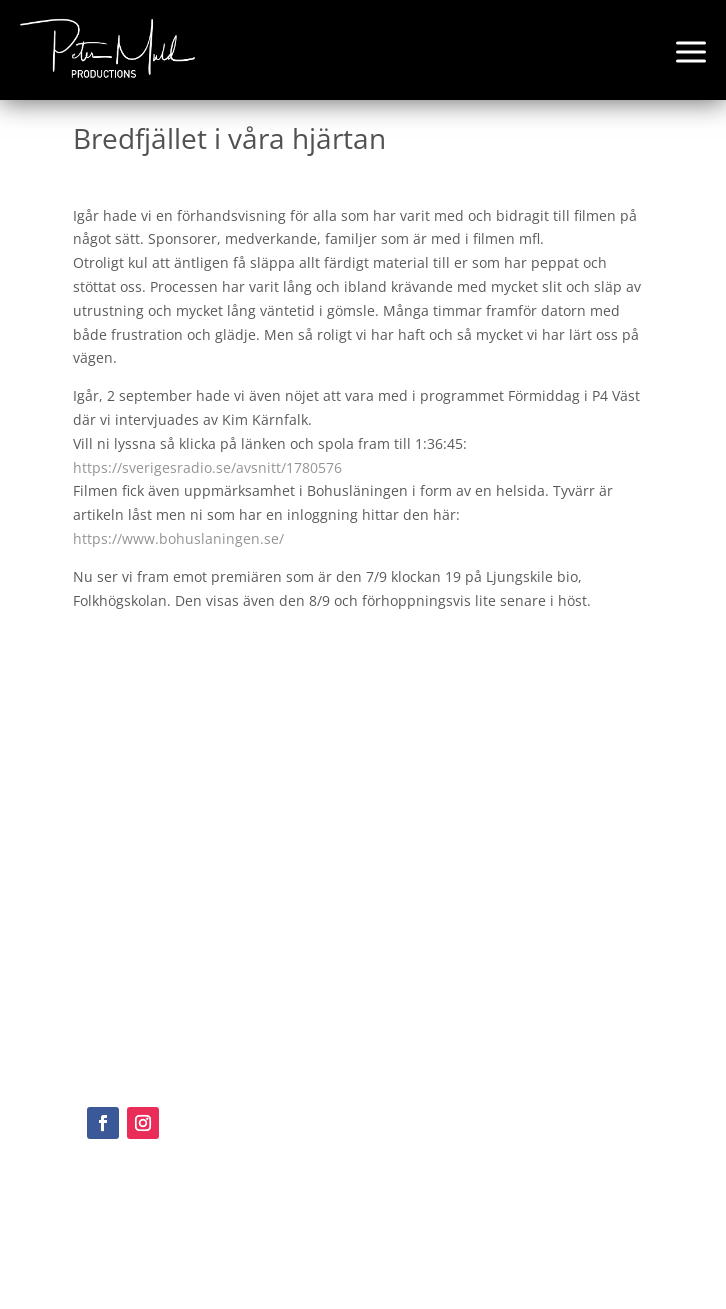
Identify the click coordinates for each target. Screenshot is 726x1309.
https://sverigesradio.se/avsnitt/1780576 (207, 467)
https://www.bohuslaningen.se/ (178, 538)
